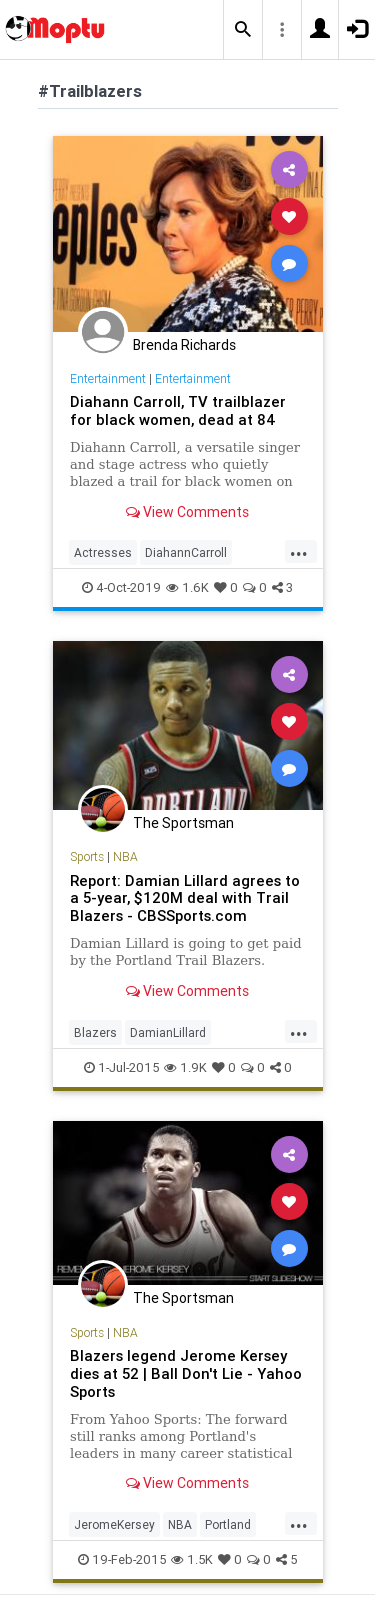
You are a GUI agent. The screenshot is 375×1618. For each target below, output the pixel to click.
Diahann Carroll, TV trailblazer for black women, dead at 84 (178, 410)
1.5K (192, 1559)
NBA (125, 856)
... (299, 551)
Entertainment (108, 378)
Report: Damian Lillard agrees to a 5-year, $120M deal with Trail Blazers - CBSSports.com (185, 898)
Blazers (95, 1032)
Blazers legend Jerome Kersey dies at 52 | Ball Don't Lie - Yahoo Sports (186, 1373)
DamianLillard (168, 1032)
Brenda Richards (184, 345)
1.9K (185, 1067)
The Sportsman (183, 823)
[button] (243, 30)
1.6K (187, 587)
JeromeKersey (114, 1524)
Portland (228, 1524)
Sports (87, 856)
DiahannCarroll (186, 552)
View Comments (187, 512)
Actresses (103, 552)
